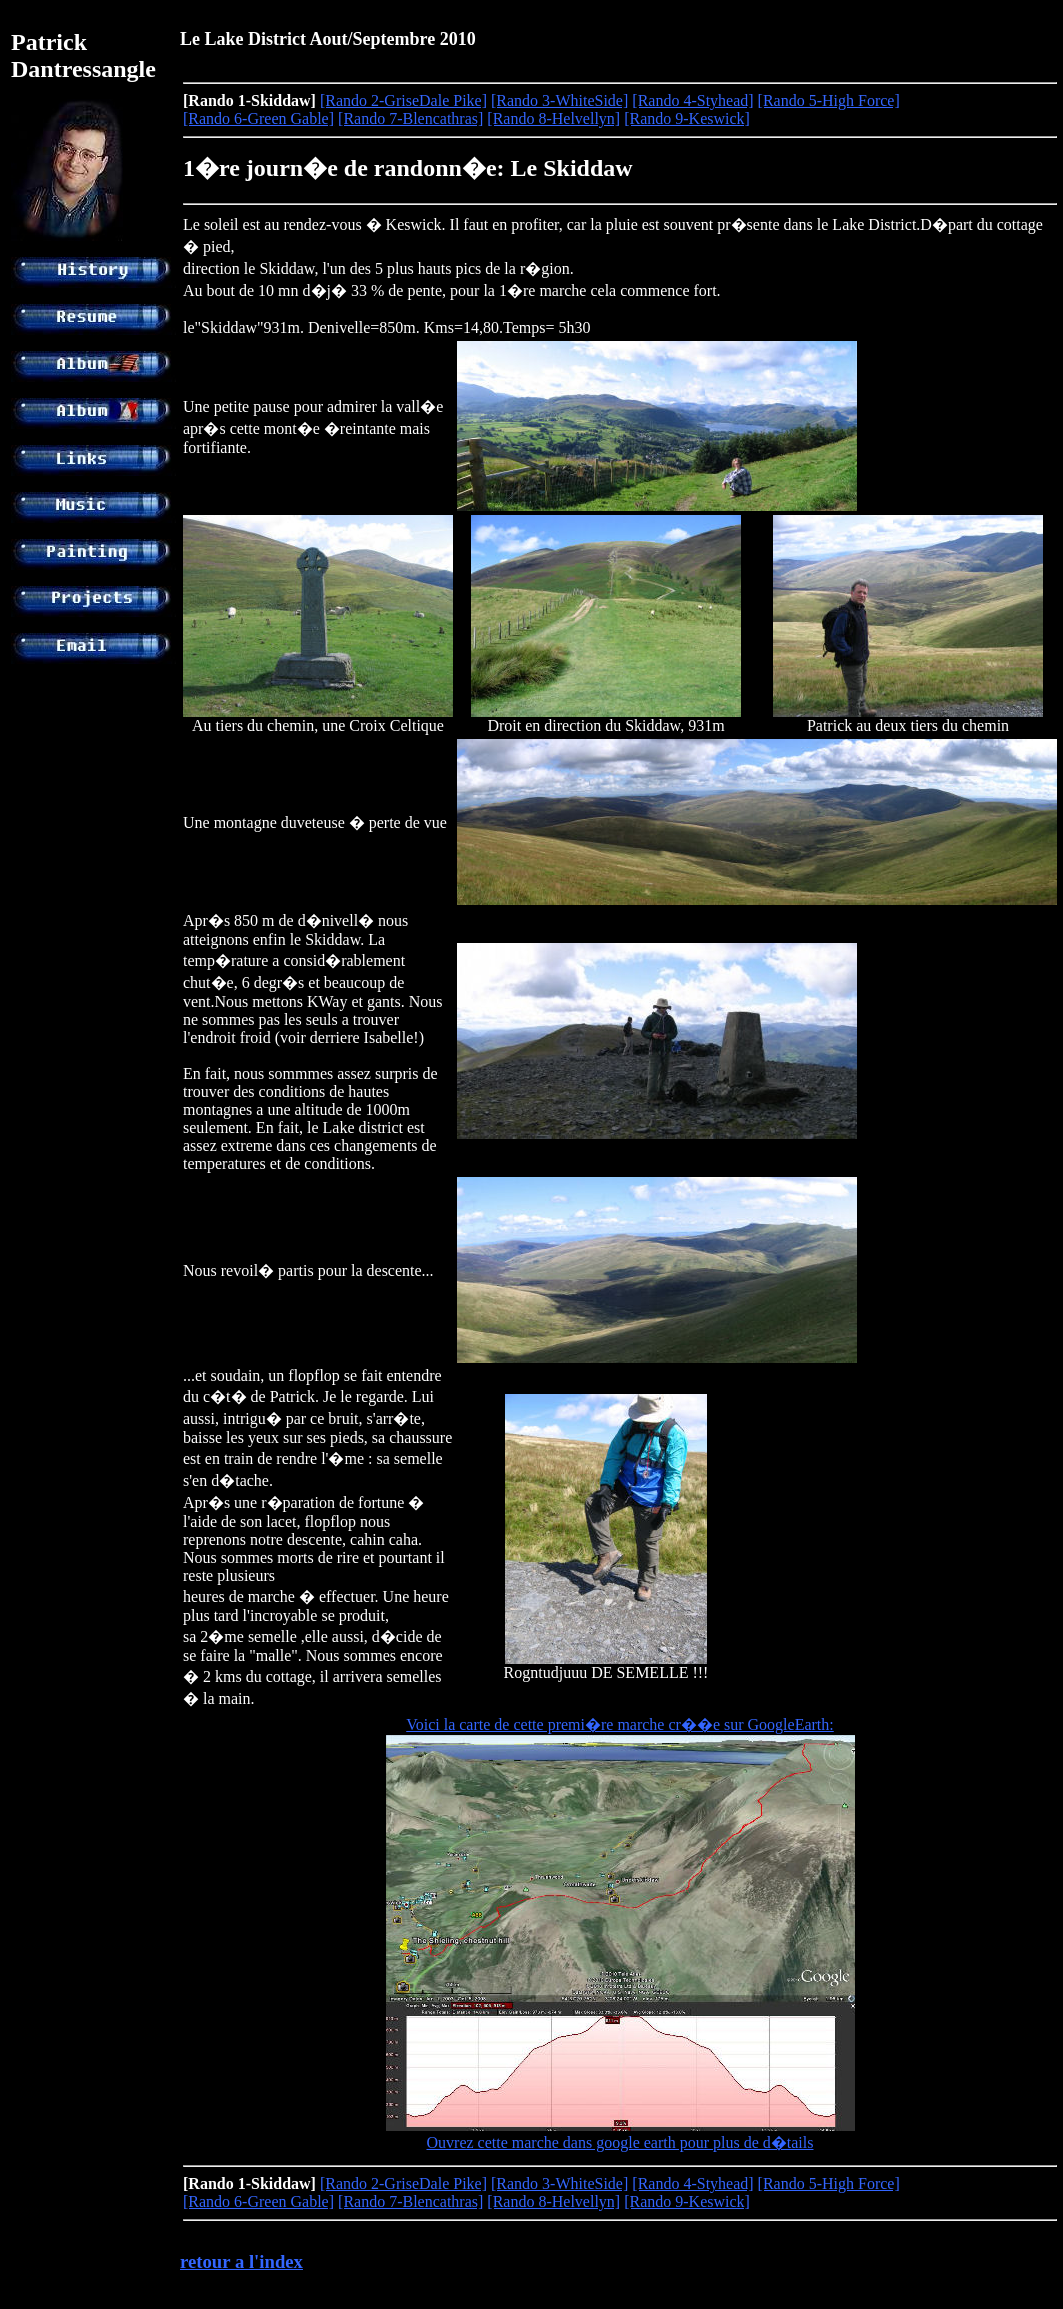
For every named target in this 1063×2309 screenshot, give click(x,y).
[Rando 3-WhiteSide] (559, 100)
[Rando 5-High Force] (829, 100)
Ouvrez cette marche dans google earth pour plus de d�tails (620, 2142)
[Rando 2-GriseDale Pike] (403, 100)
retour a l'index (241, 2261)
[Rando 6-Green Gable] (258, 118)
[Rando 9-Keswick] (687, 118)
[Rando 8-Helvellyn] (553, 118)
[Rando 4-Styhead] (692, 100)
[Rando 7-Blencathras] (410, 118)
